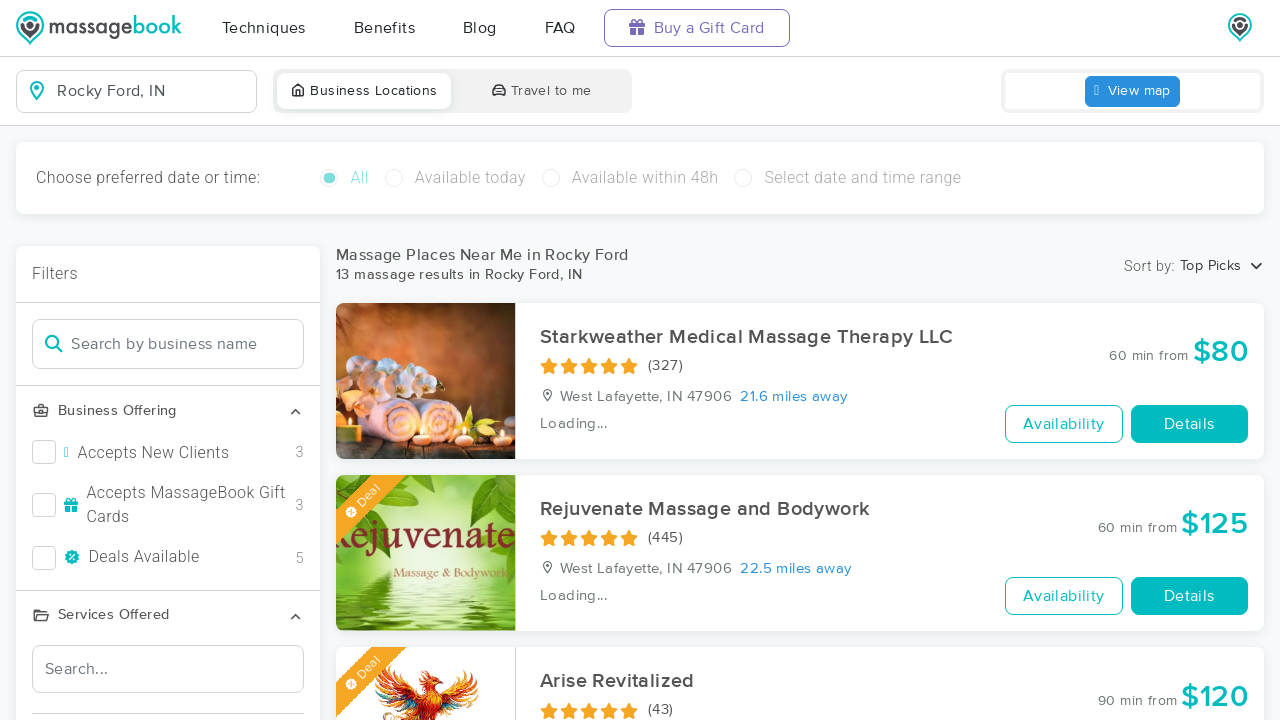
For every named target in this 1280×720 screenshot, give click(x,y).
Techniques (264, 28)
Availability (1064, 424)
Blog (480, 28)
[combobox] (152, 91)
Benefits (384, 28)
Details (1189, 424)
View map (1132, 91)
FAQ (560, 28)
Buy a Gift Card (697, 27)
